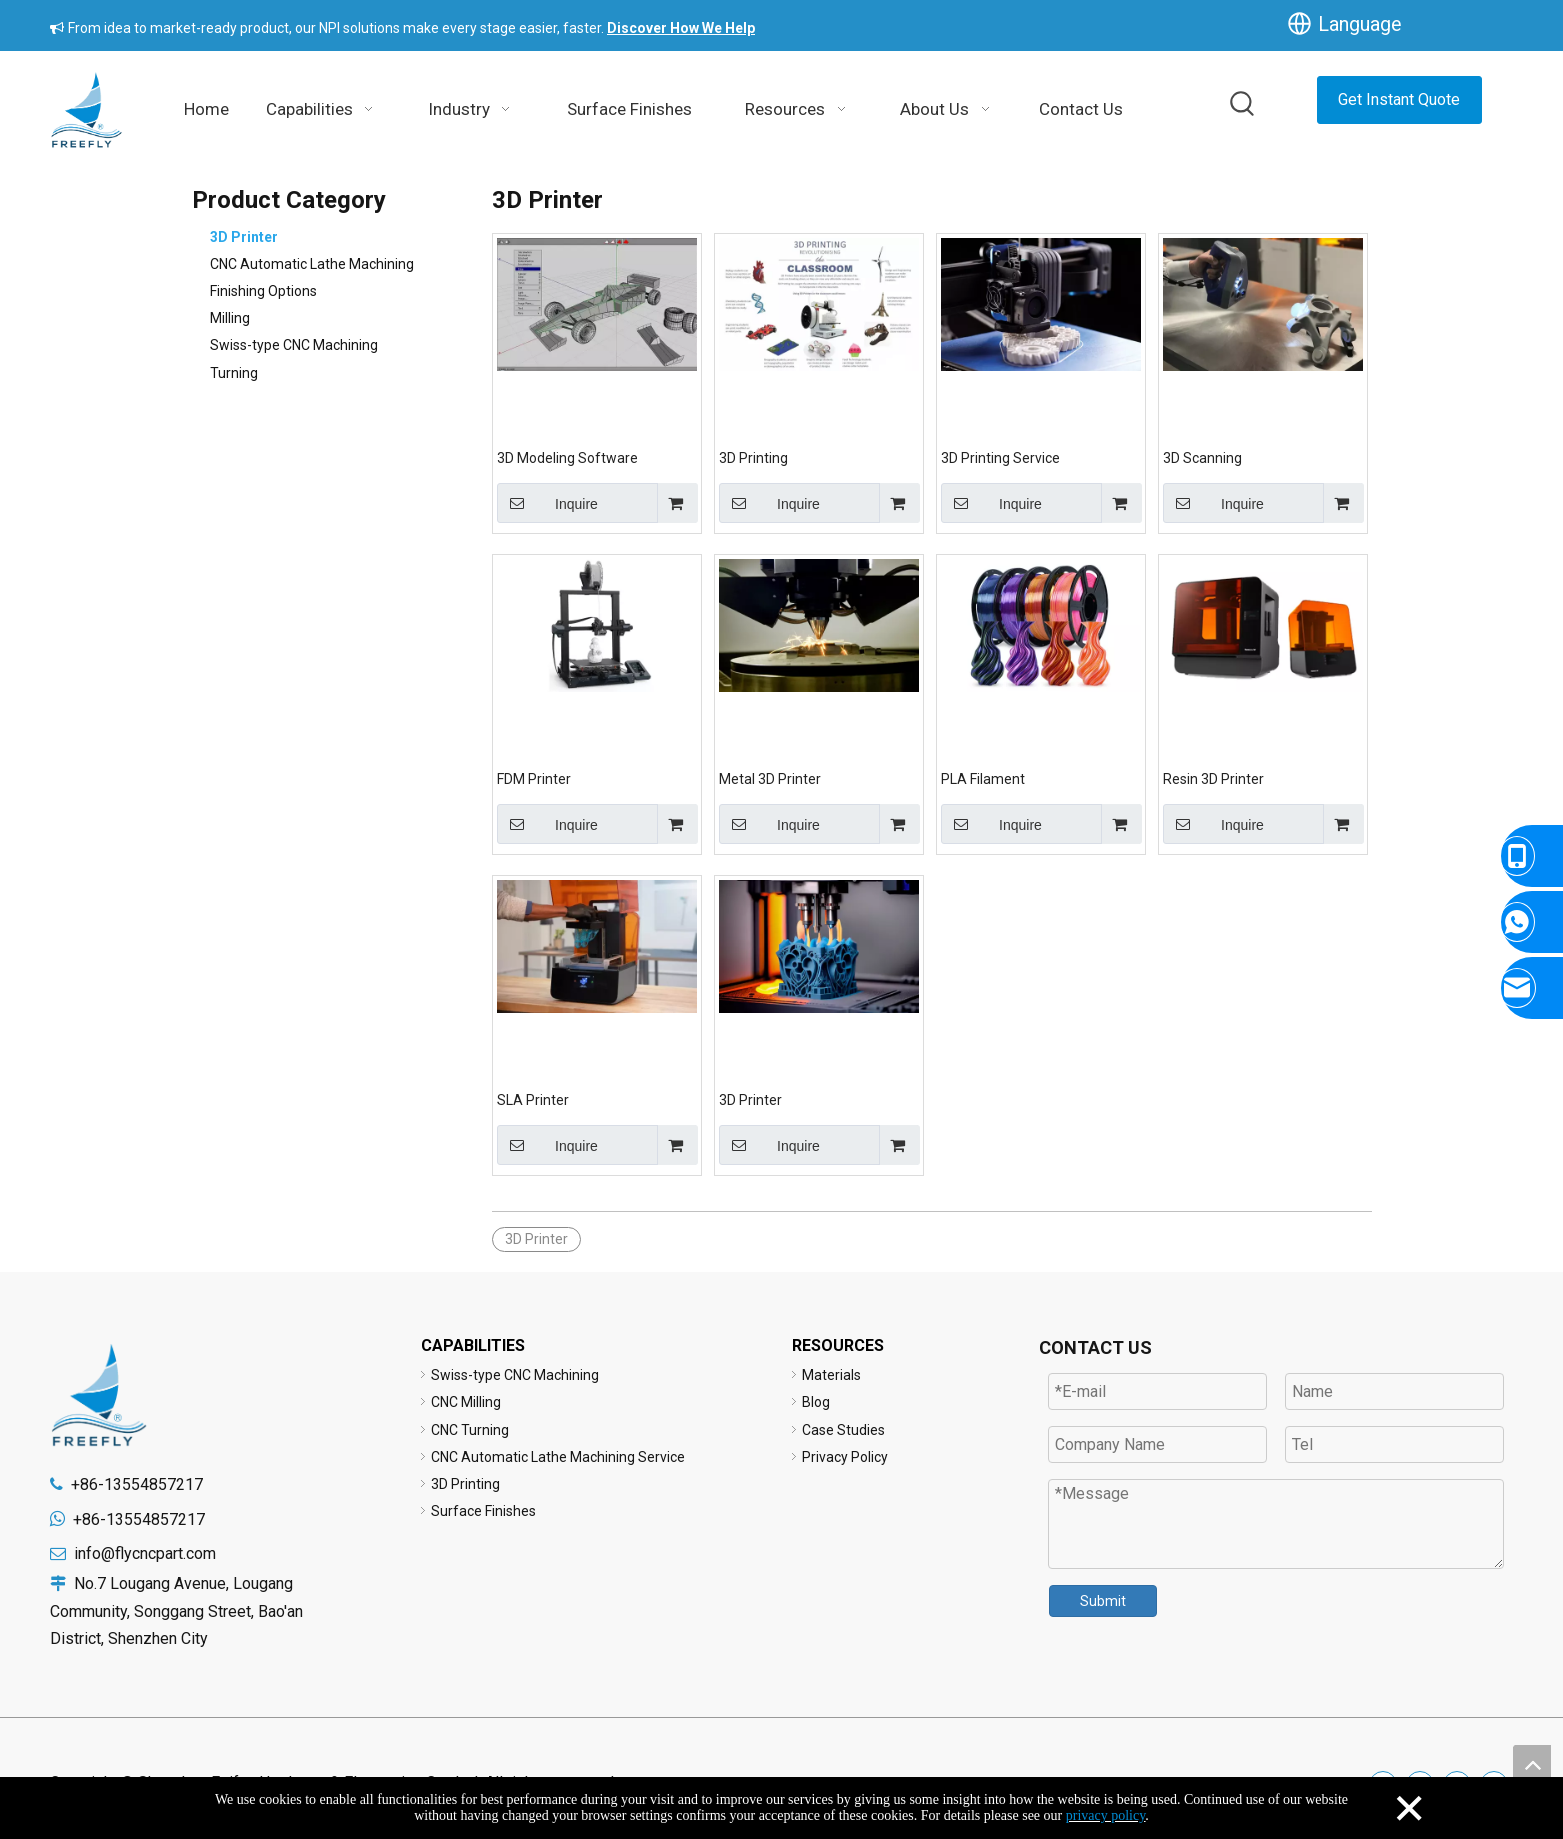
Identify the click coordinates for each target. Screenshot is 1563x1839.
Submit (1103, 1601)
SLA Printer (533, 1100)
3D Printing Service (1000, 458)
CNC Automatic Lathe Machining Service (558, 1457)
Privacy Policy (845, 1457)
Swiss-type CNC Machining (294, 345)
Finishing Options (263, 291)
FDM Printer (534, 779)
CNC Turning (470, 1430)
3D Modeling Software (567, 458)
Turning (234, 373)
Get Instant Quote (1399, 99)
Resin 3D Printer (1213, 779)
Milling (230, 318)
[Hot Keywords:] (1243, 105)
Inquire (547, 503)
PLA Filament (983, 779)
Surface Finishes (483, 1511)
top (1532, 1764)
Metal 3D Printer (770, 779)
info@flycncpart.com (145, 1553)
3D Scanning (1202, 458)
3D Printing (753, 458)
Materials (831, 1375)
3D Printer (244, 237)
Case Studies (843, 1430)
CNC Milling (466, 1402)
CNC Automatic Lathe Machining (312, 264)
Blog (816, 1402)
